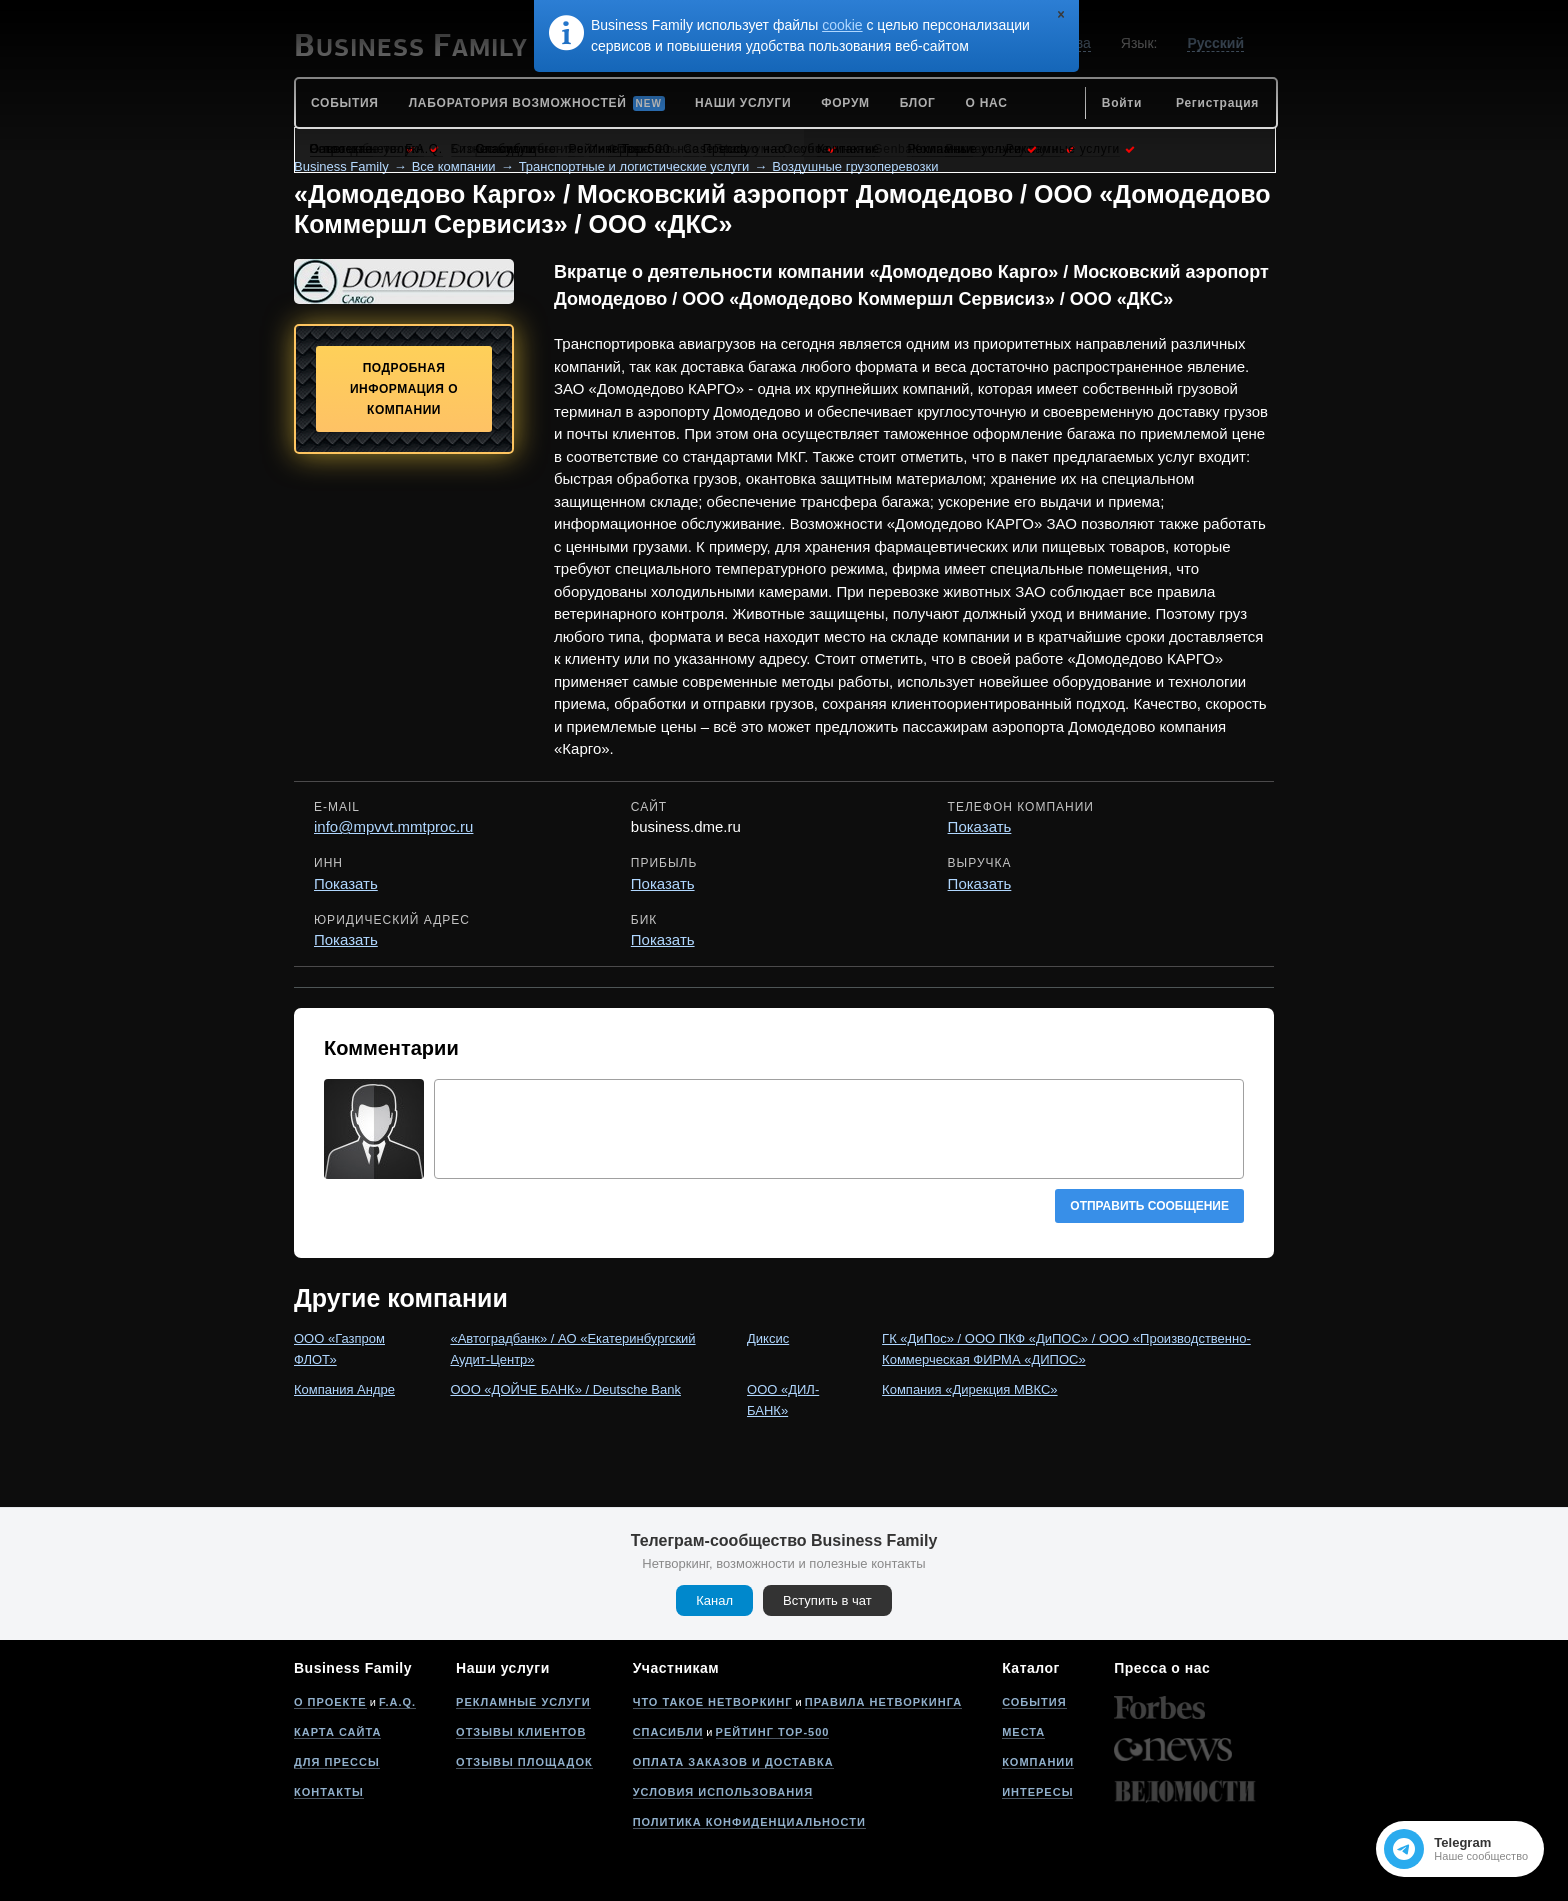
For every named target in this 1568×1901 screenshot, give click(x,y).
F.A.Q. (397, 1702)
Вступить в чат (827, 1600)
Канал (714, 1600)
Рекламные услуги (523, 1702)
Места (1023, 1732)
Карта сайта (337, 1732)
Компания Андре (344, 1389)
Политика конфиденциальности (749, 1822)
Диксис (768, 1338)
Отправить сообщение (1149, 1206)
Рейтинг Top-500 (773, 1732)
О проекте (330, 1702)
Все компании (454, 166)
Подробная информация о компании (404, 389)
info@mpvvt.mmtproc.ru (393, 826)
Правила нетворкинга (883, 1702)
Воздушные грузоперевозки (855, 166)
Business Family (341, 166)
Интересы (1037, 1792)
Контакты (329, 1792)
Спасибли (668, 1732)
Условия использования (723, 1792)
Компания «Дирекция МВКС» (969, 1389)
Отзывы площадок (524, 1762)
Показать (980, 826)
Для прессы (337, 1762)
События (1034, 1702)
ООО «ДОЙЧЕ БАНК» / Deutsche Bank (565, 1389)
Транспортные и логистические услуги (634, 166)
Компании (1038, 1762)
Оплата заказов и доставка (733, 1762)
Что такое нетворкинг (713, 1702)
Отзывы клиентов (521, 1732)
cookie (842, 25)
